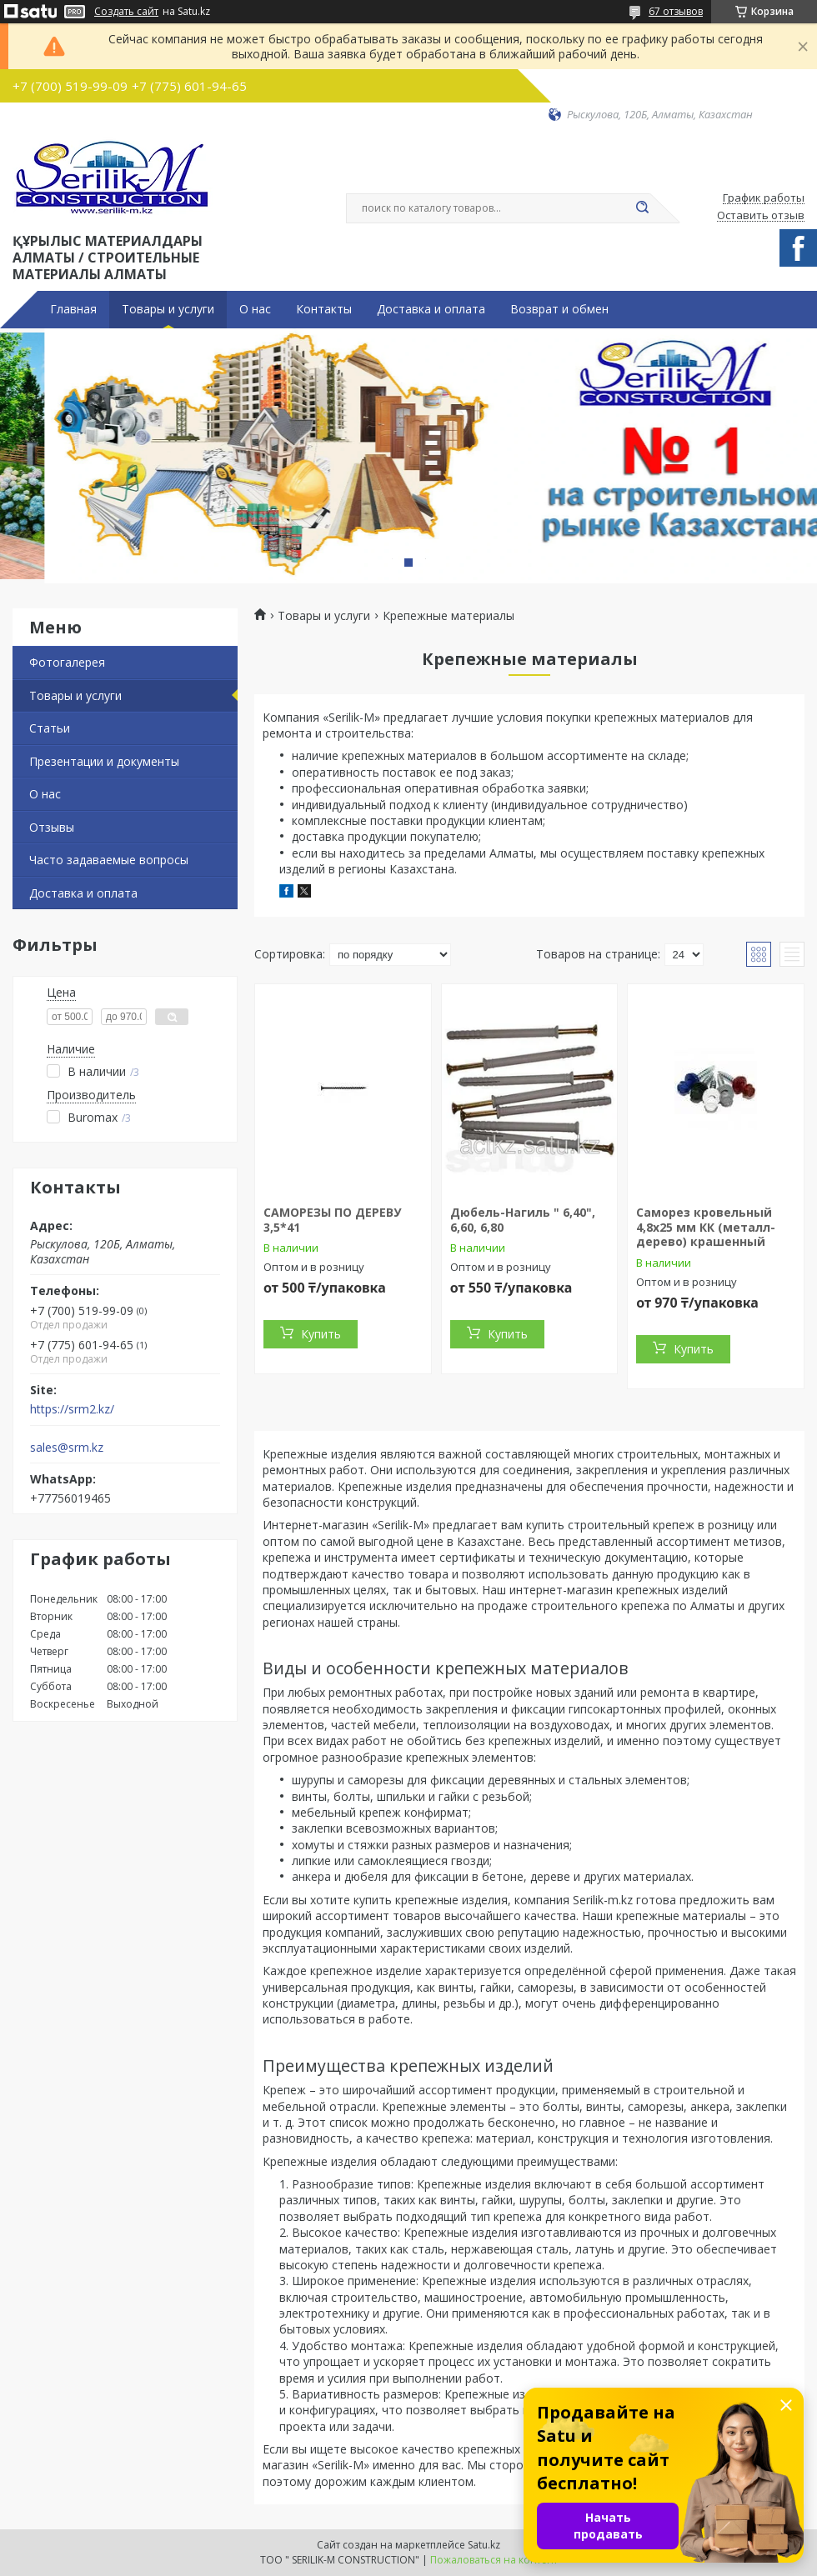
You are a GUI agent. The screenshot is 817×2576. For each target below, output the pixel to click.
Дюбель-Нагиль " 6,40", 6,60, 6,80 (522, 1219)
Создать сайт (126, 12)
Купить (321, 1334)
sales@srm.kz (66, 1447)
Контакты (324, 309)
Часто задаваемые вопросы (108, 860)
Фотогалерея (67, 662)
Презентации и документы (104, 761)
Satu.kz (484, 2545)
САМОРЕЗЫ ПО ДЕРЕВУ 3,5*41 (332, 1219)
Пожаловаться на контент (494, 2560)
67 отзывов (676, 11)
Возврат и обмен (559, 309)
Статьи (49, 728)
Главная (73, 309)
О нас (255, 309)
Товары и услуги (168, 309)
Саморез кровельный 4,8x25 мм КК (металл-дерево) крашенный (705, 1226)
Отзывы (51, 827)
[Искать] (642, 208)
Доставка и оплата (431, 309)
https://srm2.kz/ (72, 1409)
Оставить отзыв (760, 216)
